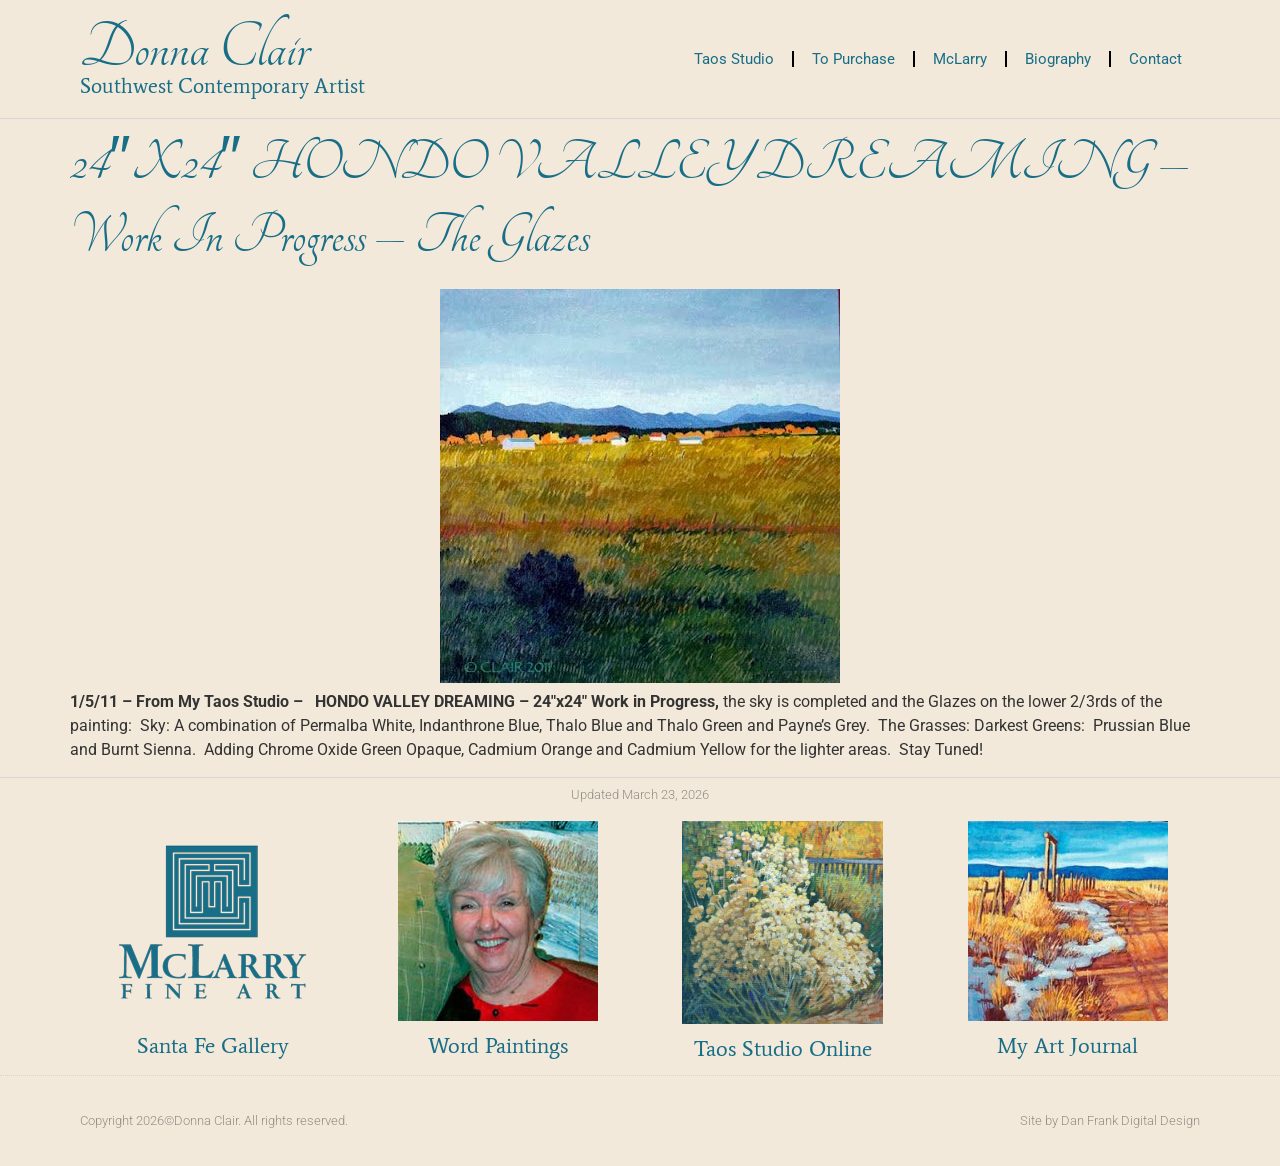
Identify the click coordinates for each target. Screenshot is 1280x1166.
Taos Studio (734, 59)
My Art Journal (1067, 1045)
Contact (1155, 59)
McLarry (960, 59)
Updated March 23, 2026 (640, 794)
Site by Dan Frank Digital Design (1110, 1120)
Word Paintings (498, 1045)
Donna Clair (194, 48)
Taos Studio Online (783, 1048)
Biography (1058, 59)
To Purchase (853, 59)
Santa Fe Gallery (213, 1045)
